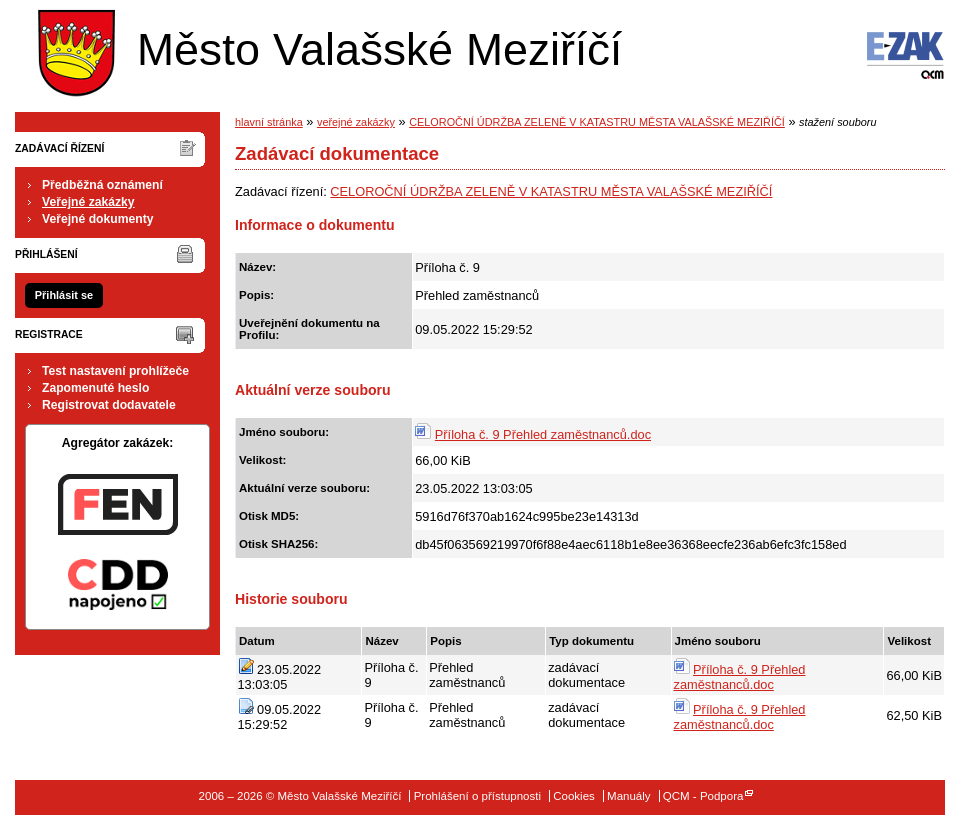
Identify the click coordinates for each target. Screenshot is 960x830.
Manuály (629, 796)
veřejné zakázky (356, 122)
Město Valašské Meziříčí (325, 48)
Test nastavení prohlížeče (115, 371)
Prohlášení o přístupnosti (477, 796)
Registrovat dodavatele (109, 405)
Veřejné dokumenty (97, 219)
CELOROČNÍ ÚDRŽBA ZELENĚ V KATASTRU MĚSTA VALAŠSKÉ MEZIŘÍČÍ (597, 122)
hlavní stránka (269, 122)
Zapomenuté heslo (95, 388)
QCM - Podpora (703, 796)
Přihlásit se (64, 295)
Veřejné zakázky (88, 202)
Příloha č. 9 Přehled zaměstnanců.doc (543, 434)
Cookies (574, 796)
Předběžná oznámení (102, 185)
